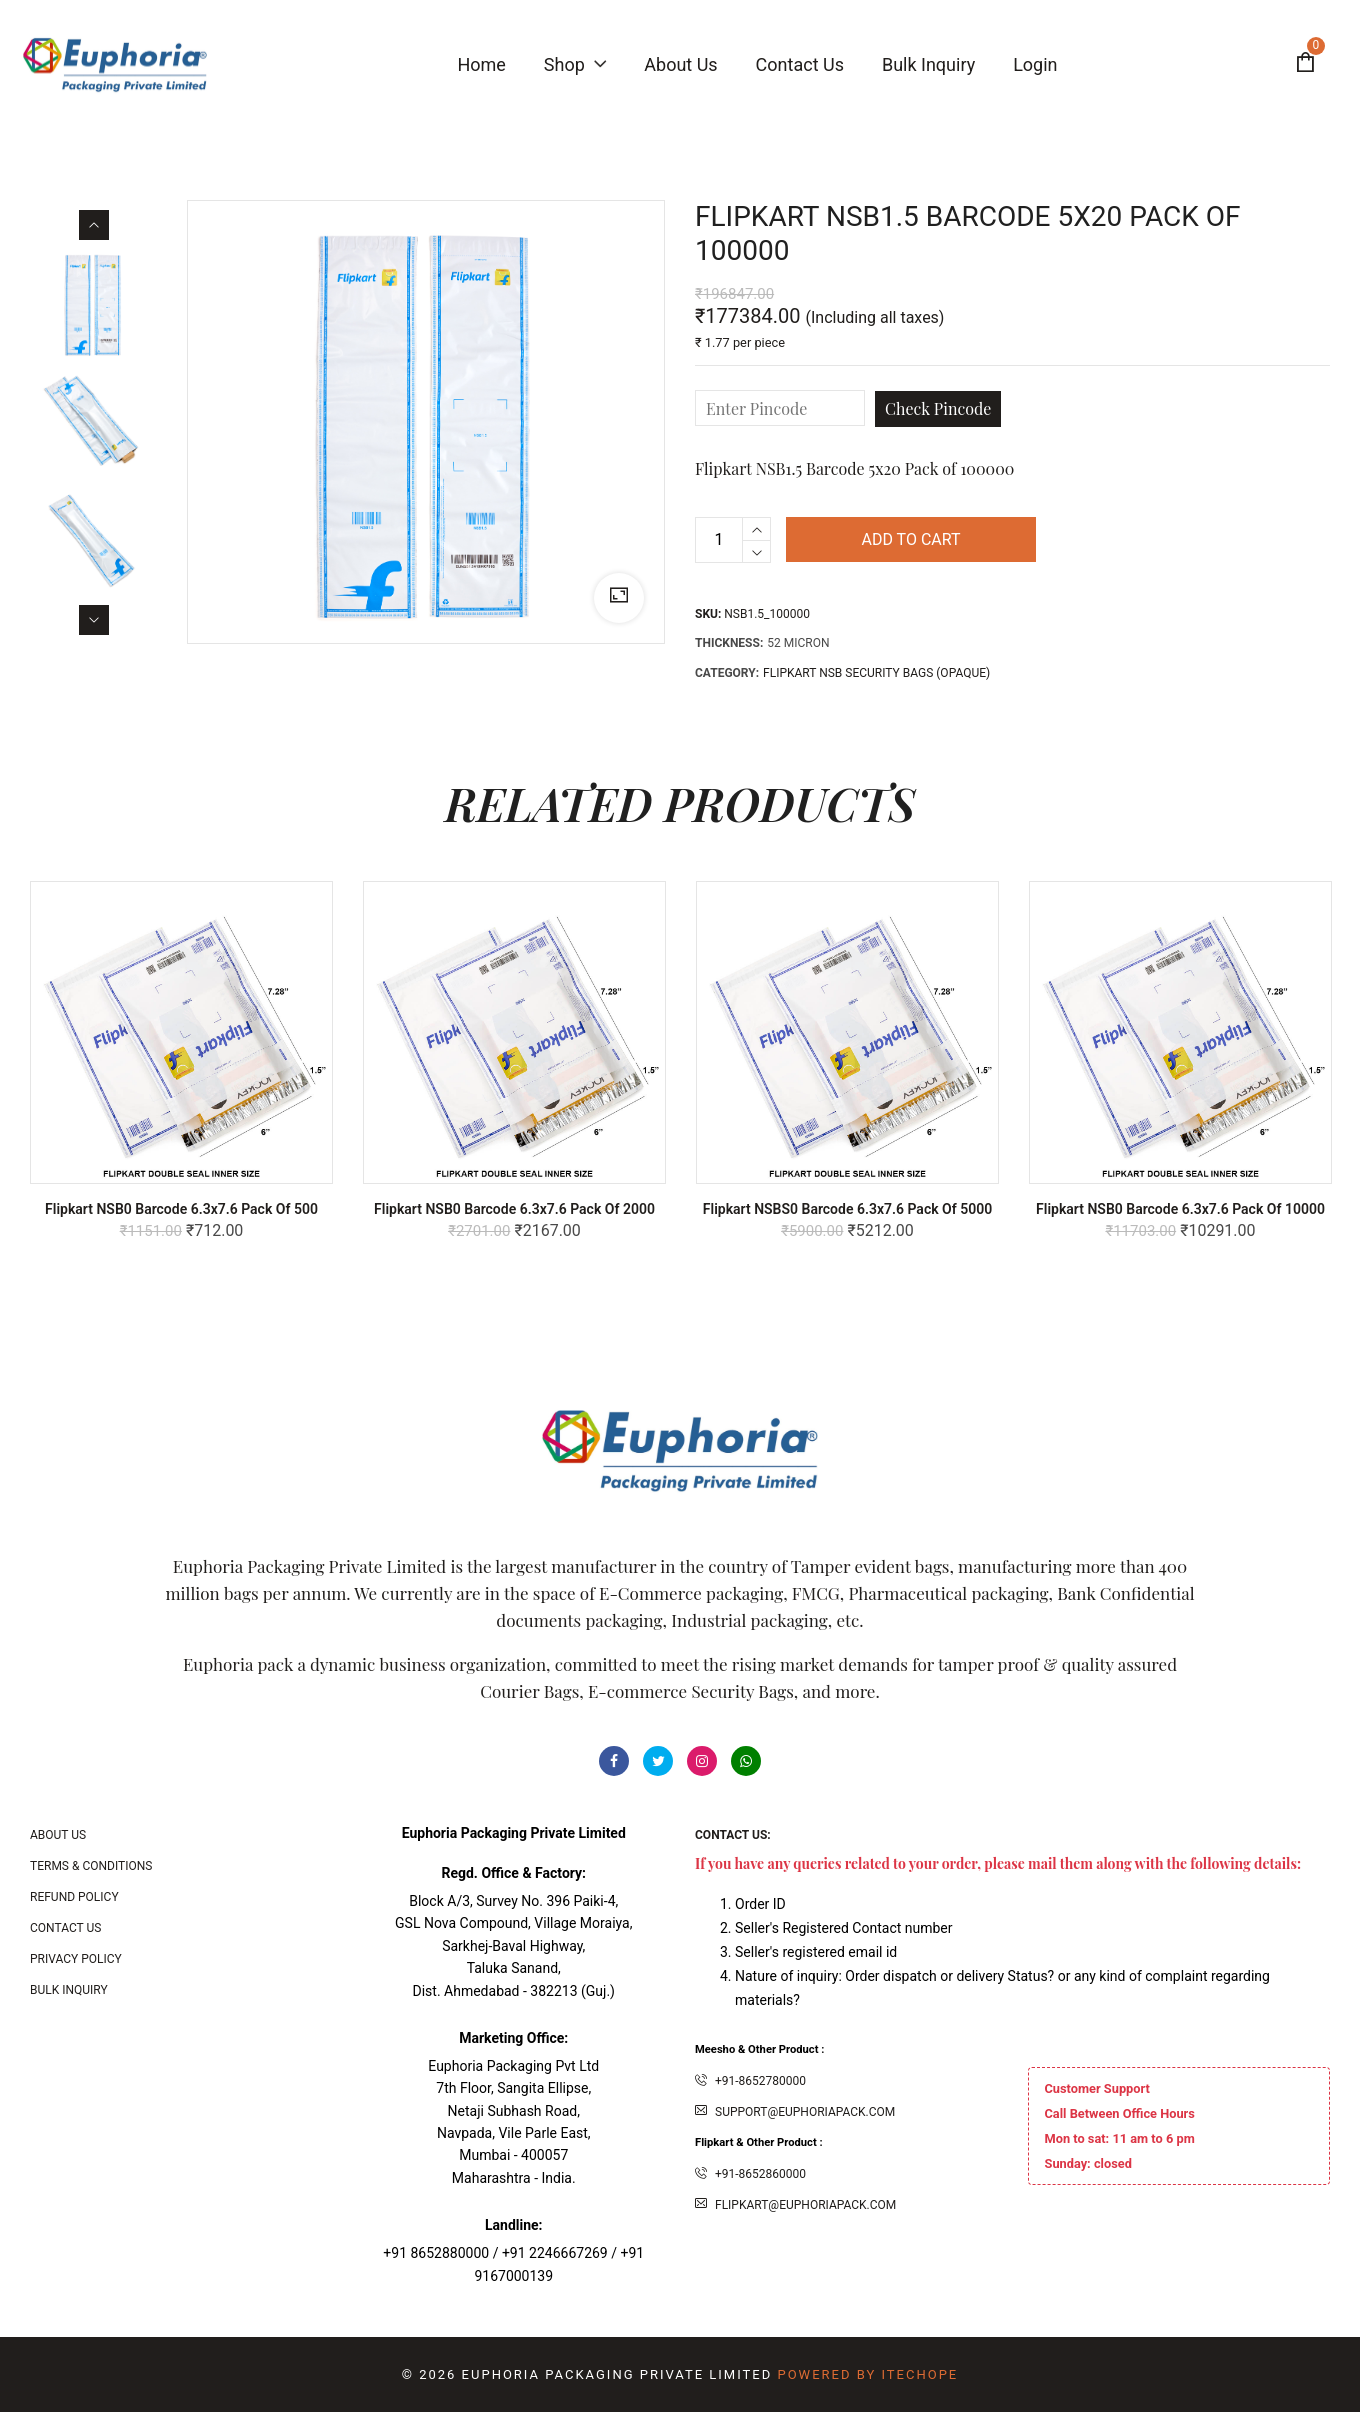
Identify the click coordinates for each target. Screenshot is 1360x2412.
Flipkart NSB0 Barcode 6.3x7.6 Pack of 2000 (514, 1209)
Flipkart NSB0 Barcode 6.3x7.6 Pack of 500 (181, 1209)
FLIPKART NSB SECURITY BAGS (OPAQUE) (876, 673)
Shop (575, 64)
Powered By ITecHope (867, 2374)
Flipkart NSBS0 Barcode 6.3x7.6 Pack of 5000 (847, 1209)
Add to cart (910, 539)
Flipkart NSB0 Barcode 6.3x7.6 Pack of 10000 (1180, 1209)
